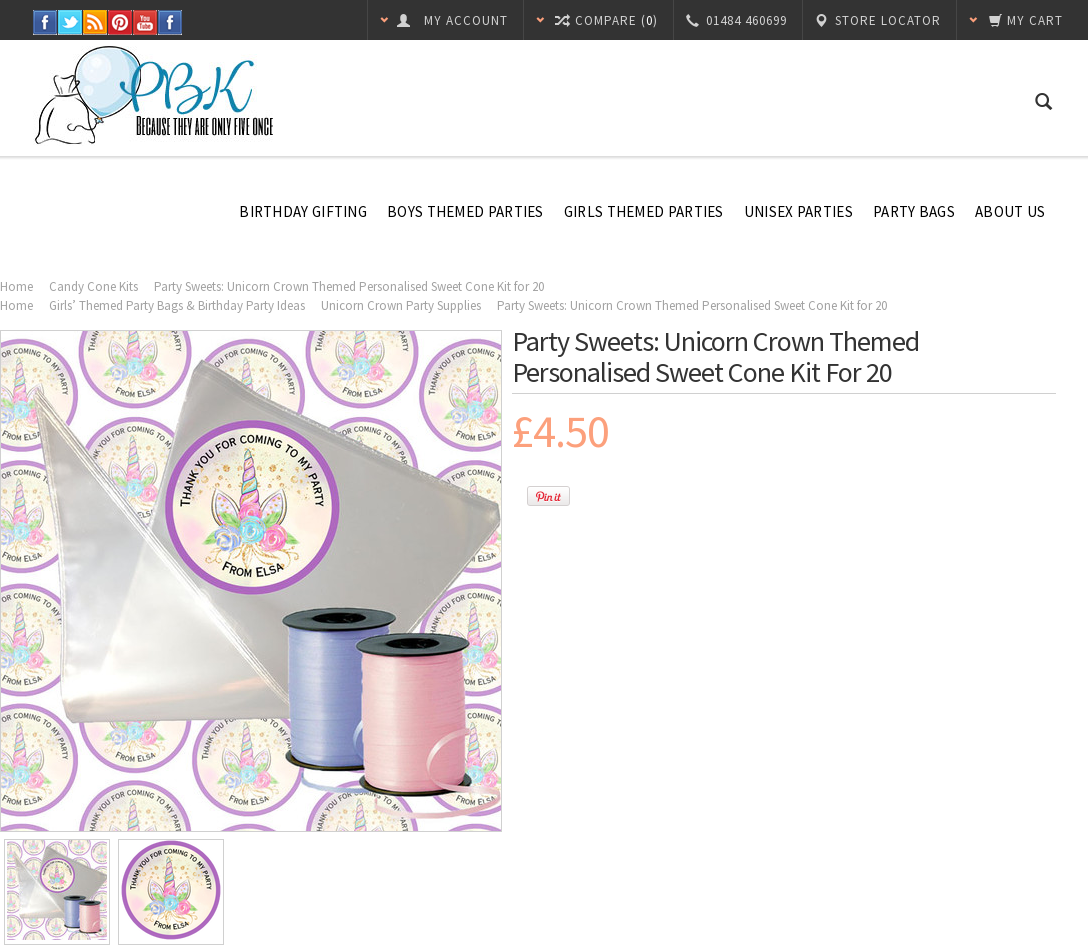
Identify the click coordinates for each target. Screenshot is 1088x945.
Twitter (70, 22)
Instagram (170, 22)
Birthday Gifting (303, 211)
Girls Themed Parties (644, 211)
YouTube (145, 22)
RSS (95, 22)
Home (16, 286)
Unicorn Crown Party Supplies (401, 305)
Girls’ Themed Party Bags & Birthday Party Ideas (177, 305)
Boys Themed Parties (465, 211)
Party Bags (914, 211)
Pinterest (120, 22)
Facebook (45, 22)
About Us (1010, 211)
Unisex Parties (798, 211)
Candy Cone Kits (93, 286)
